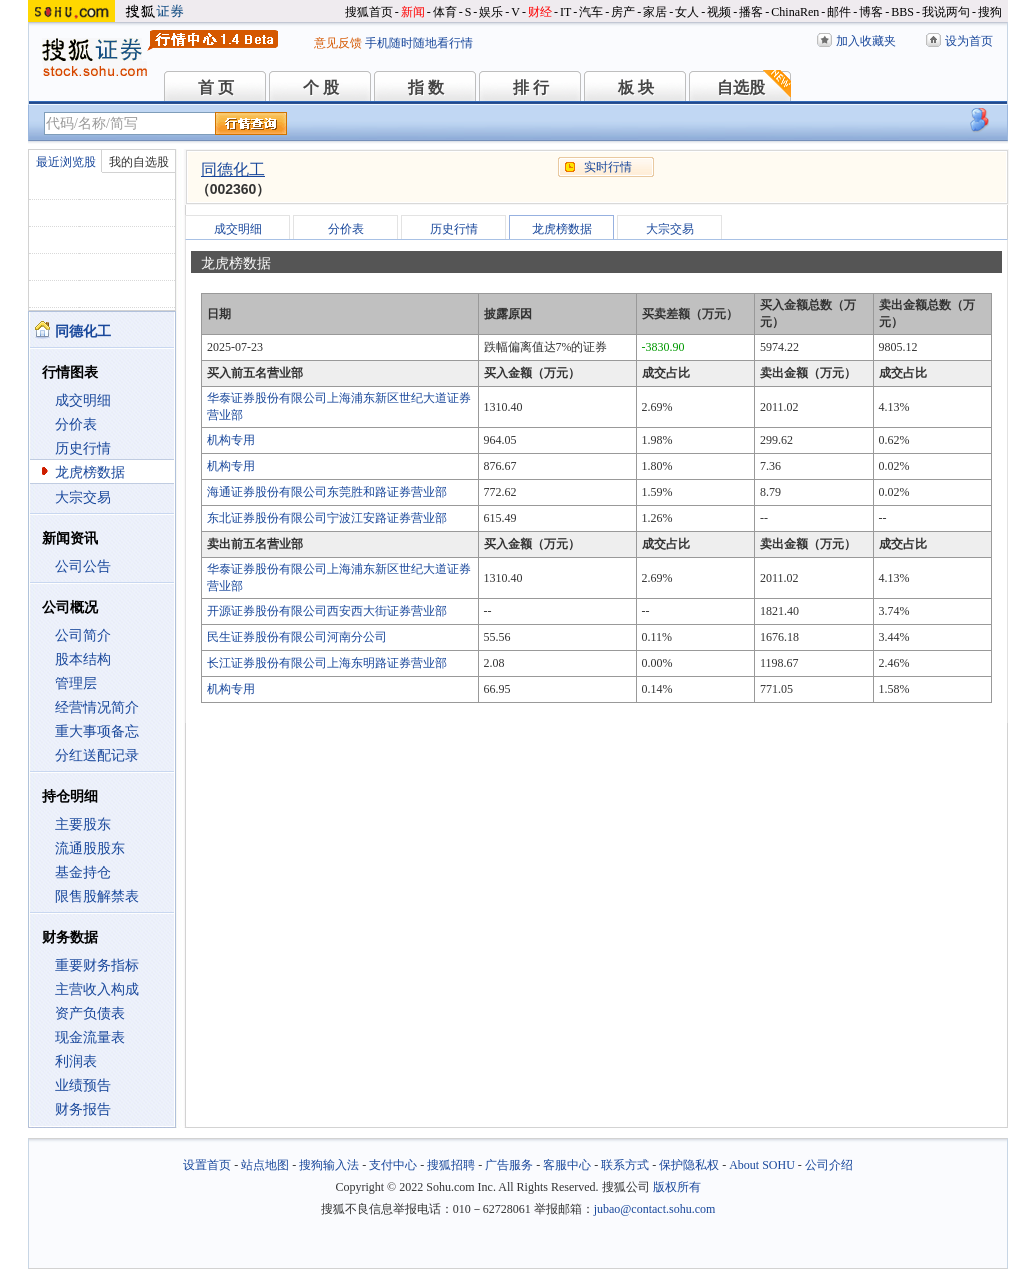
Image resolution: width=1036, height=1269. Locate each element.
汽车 (591, 12)
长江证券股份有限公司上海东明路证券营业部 (327, 663)
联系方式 (625, 1165)
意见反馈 (338, 43)
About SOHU (762, 1165)
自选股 (741, 87)
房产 (623, 12)
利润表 (76, 1061)
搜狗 (990, 12)
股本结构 (83, 659)
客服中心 (567, 1165)
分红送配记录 (97, 755)
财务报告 (83, 1109)
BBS (902, 12)
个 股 (321, 87)
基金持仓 (83, 872)
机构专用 (231, 440)
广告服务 (509, 1165)
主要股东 (83, 824)
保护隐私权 (689, 1165)
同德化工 (233, 169)
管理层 (76, 683)
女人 (687, 12)
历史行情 (83, 448)
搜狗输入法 (329, 1165)
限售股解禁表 (97, 896)
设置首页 (207, 1165)
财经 (540, 12)
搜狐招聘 (451, 1165)
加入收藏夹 (866, 41)
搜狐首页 (369, 12)
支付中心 (393, 1165)
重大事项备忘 (97, 731)
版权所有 (677, 1187)
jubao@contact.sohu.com (655, 1209)
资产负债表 (90, 1013)
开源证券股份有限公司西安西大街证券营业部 (327, 611)
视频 (719, 12)
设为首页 (969, 41)
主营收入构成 (97, 989)
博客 (871, 12)
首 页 (216, 87)
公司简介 (83, 635)
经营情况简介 (97, 707)
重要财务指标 (97, 965)
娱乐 (491, 12)
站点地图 (265, 1165)
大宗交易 (83, 497)
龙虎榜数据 (90, 472)
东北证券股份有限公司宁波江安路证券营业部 (327, 518)
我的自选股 (139, 162)
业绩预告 (83, 1085)
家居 (655, 12)
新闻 (413, 12)
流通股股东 (90, 848)
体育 (445, 12)
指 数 (426, 87)
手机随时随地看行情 (419, 43)
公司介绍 (829, 1165)
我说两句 (946, 12)
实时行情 (608, 167)
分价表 (76, 424)
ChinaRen (795, 12)
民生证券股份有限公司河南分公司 (297, 637)
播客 (751, 12)
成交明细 (83, 400)
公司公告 (83, 566)
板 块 (636, 87)
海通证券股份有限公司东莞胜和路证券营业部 (327, 492)
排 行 (531, 87)
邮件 (839, 12)
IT (565, 12)
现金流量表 (90, 1037)
